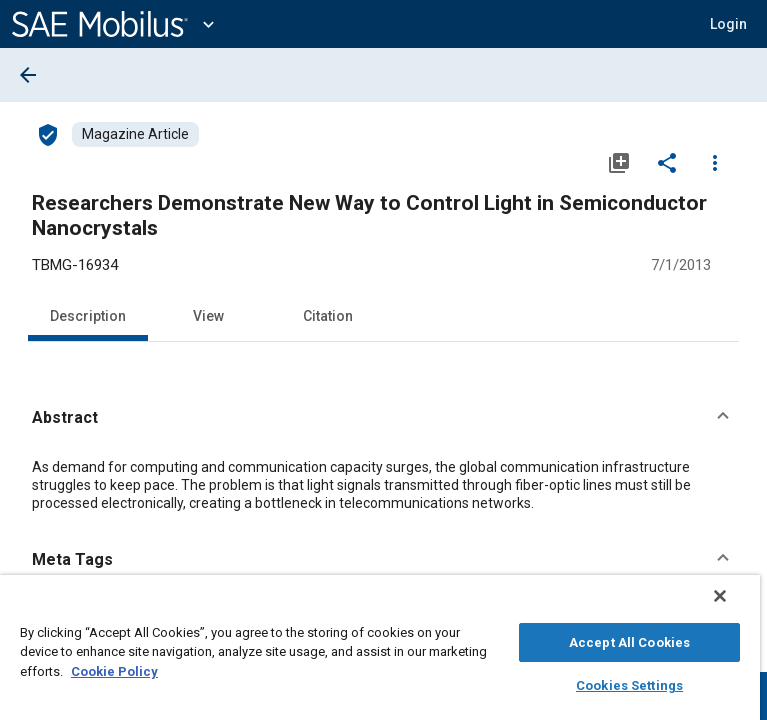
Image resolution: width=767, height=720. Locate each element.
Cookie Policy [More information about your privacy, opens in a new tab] (114, 668)
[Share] (667, 162)
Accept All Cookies (629, 639)
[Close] (734, 606)
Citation (328, 316)
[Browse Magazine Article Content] (135, 134)
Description (88, 316)
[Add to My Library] (619, 162)
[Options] (715, 162)
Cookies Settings (629, 682)
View (208, 316)
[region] (380, 652)
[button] (728, 24)
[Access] (48, 134)
